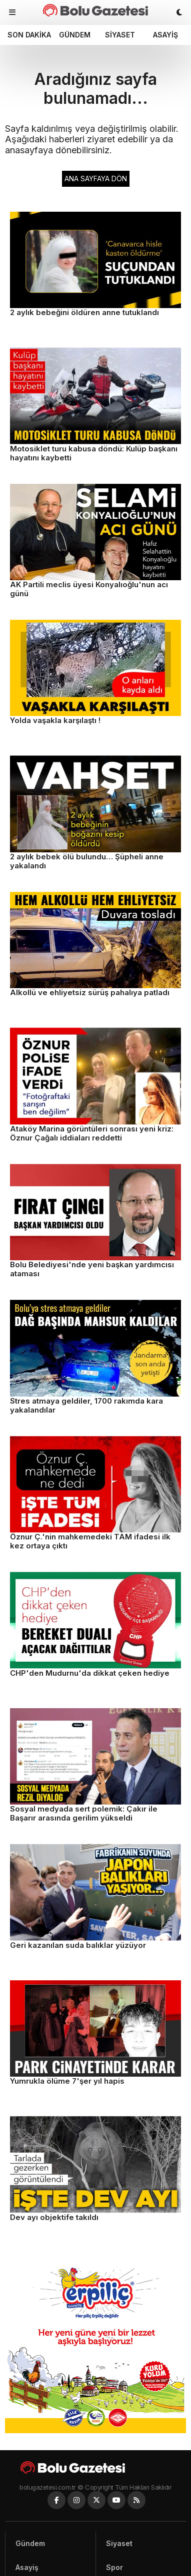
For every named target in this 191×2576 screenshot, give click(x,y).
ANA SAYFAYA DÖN (95, 178)
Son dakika (29, 34)
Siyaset (120, 34)
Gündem (74, 34)
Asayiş (165, 34)
